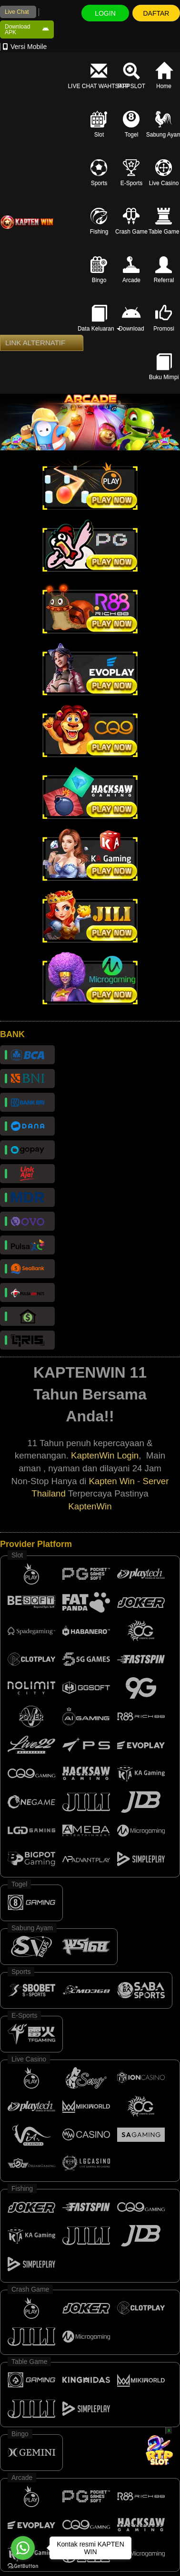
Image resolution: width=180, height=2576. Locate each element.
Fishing (99, 221)
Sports (98, 172)
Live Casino (164, 172)
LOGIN (105, 13)
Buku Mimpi (164, 367)
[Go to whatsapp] (23, 2548)
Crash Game (131, 221)
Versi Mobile (25, 46)
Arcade (131, 269)
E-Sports (131, 172)
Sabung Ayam (164, 124)
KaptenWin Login (105, 1455)
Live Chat (17, 12)
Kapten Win (111, 1481)
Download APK (27, 29)
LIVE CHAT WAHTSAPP (99, 76)
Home (163, 76)
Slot (98, 124)
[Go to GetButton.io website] (23, 2566)
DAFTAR (156, 13)
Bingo (98, 269)
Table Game (164, 221)
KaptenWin (89, 1506)
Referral (164, 270)
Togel (131, 124)
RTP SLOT (131, 76)
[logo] (27, 222)
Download (131, 318)
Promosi (163, 318)
